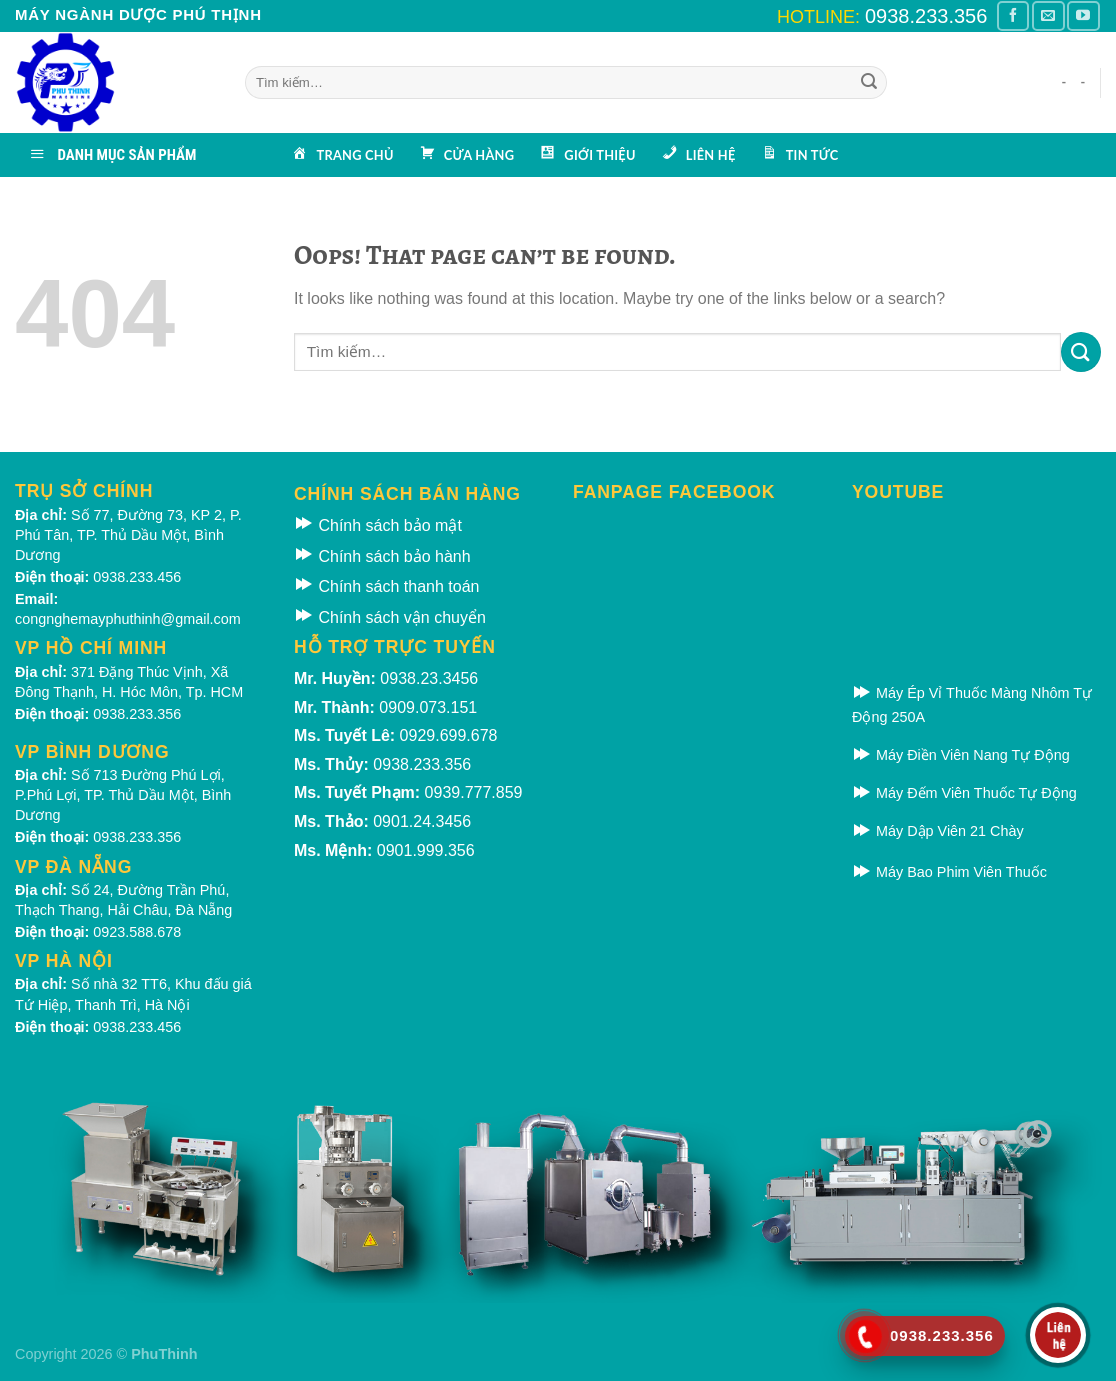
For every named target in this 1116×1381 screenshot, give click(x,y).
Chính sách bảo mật (378, 525)
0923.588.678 (137, 932)
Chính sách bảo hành (382, 556)
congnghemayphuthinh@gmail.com (128, 619)
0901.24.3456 (422, 821)
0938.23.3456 (429, 678)
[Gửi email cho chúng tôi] (1048, 15)
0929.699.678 (449, 735)
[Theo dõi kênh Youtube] (1083, 15)
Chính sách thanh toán (386, 586)
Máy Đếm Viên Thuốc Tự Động (964, 793)
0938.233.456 (137, 577)
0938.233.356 (926, 16)
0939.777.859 (474, 792)
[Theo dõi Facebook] (1013, 15)
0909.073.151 (428, 707)
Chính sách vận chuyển (390, 617)
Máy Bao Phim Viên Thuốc (949, 872)
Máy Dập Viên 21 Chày (938, 831)
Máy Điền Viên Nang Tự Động (961, 755)
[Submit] (869, 83)
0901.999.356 (426, 850)
